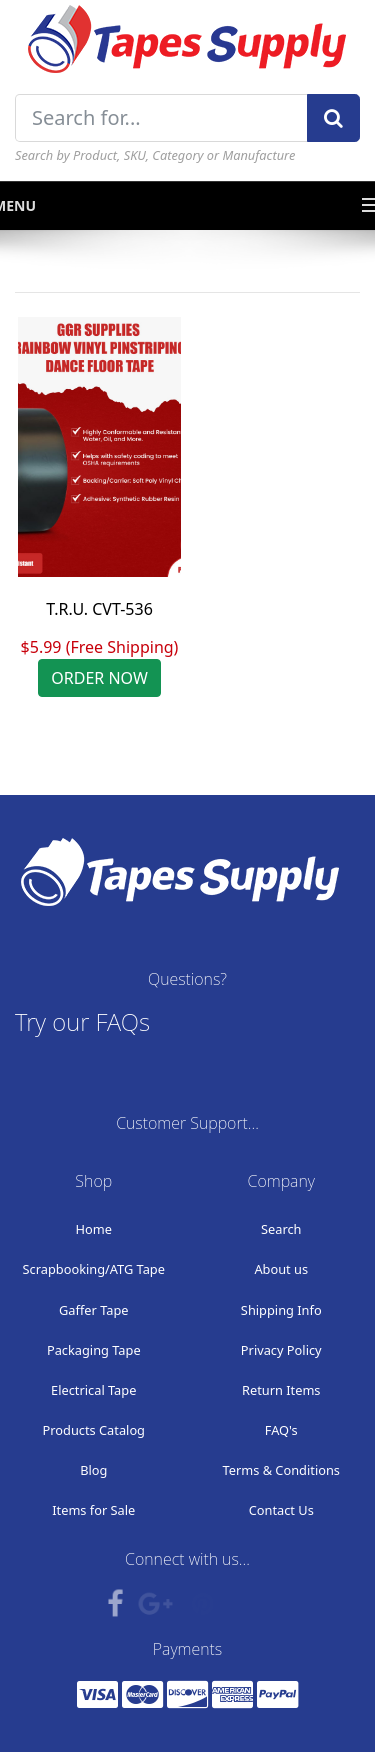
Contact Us (281, 1510)
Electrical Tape (93, 1390)
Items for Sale (93, 1510)
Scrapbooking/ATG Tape (94, 1269)
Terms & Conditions (281, 1470)
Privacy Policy (281, 1350)
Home (94, 1229)
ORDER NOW (99, 678)
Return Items (281, 1390)
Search (281, 1229)
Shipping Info (281, 1310)
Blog (93, 1470)
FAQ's (281, 1430)
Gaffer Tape (94, 1310)
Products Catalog (94, 1430)
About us (281, 1269)
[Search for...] (161, 118)
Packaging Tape (94, 1350)
